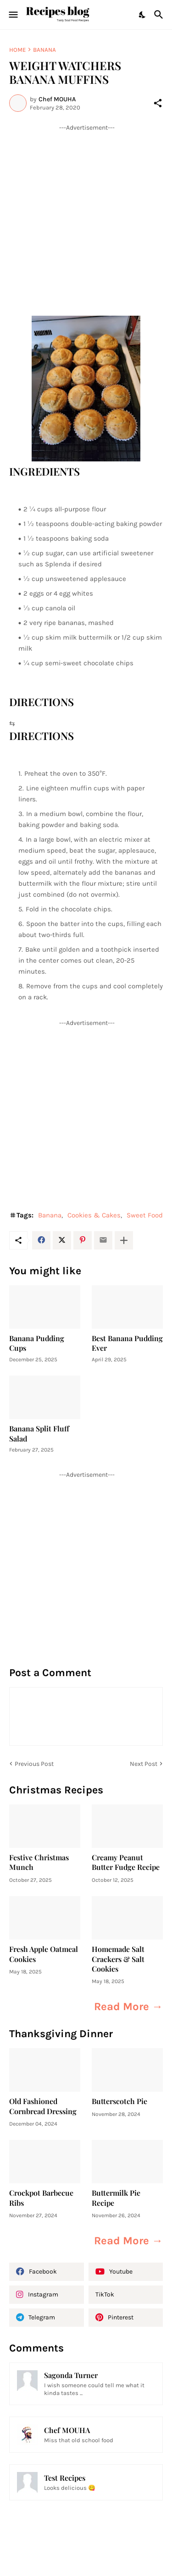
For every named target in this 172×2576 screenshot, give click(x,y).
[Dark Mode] (143, 14)
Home (17, 50)
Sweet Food (145, 1215)
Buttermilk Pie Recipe (116, 2197)
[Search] (160, 14)
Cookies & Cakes (94, 1215)
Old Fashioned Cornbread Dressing (43, 2106)
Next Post (143, 1764)
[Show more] (124, 1240)
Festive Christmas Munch (39, 1862)
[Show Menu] (12, 14)
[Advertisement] (86, 218)
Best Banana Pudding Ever (127, 1343)
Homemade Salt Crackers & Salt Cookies (118, 1958)
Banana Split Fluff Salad (39, 1433)
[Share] (158, 103)
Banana (44, 50)
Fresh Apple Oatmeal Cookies (43, 1953)
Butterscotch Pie (119, 2101)
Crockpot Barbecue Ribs (41, 2197)
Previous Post (34, 1764)
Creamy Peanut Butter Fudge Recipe (126, 1862)
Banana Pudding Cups (36, 1343)
